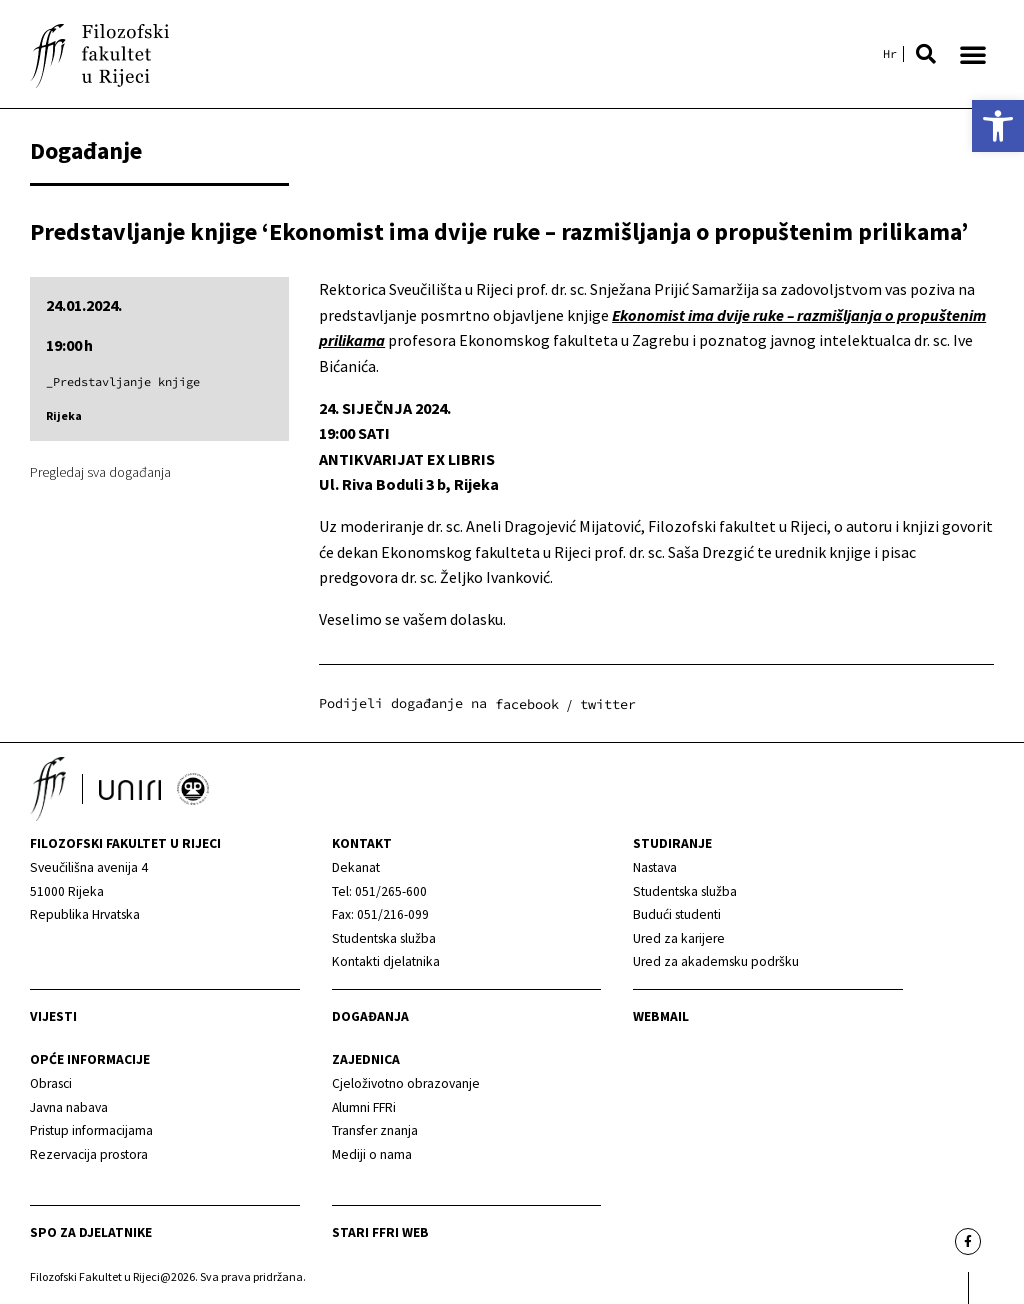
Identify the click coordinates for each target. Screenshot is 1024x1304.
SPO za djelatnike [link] (91, 1232)
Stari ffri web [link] (380, 1232)
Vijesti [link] (53, 1016)
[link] (998, 126)
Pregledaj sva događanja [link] (100, 472)
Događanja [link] (370, 1016)
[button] (926, 54)
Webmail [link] (661, 1016)
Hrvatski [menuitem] (890, 54)
